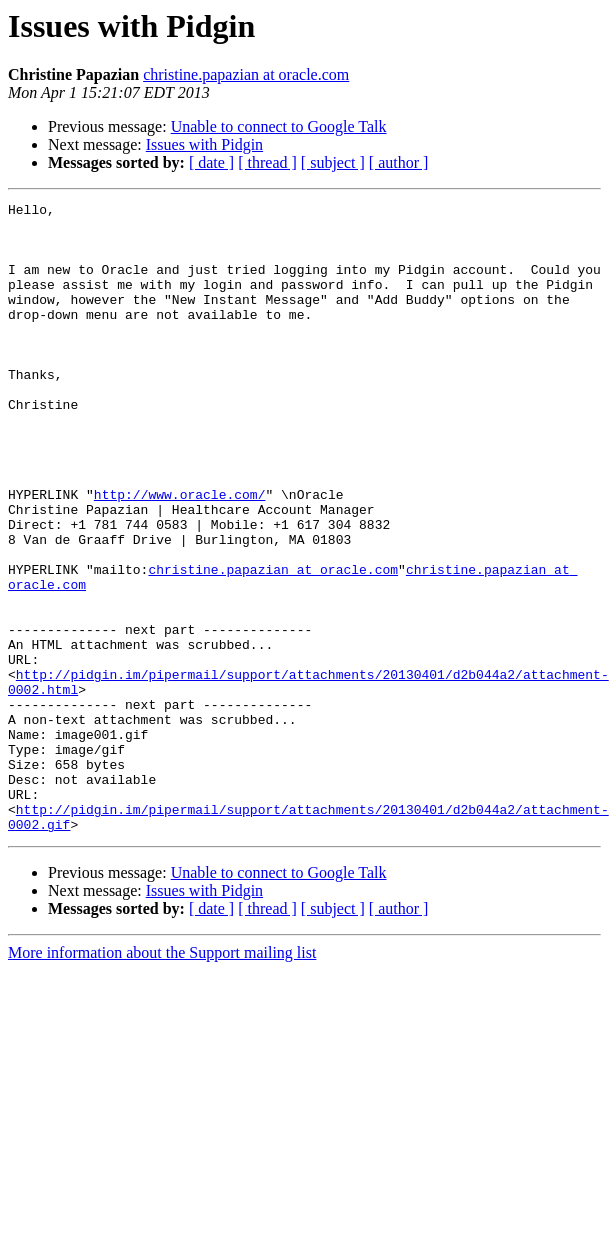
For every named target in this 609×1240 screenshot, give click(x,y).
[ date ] (211, 162)
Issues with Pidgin (204, 144)
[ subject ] (333, 162)
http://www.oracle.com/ (180, 554)
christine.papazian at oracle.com (246, 74)
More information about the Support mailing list (162, 1078)
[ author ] (399, 162)
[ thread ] (267, 162)
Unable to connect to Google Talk (279, 126)
